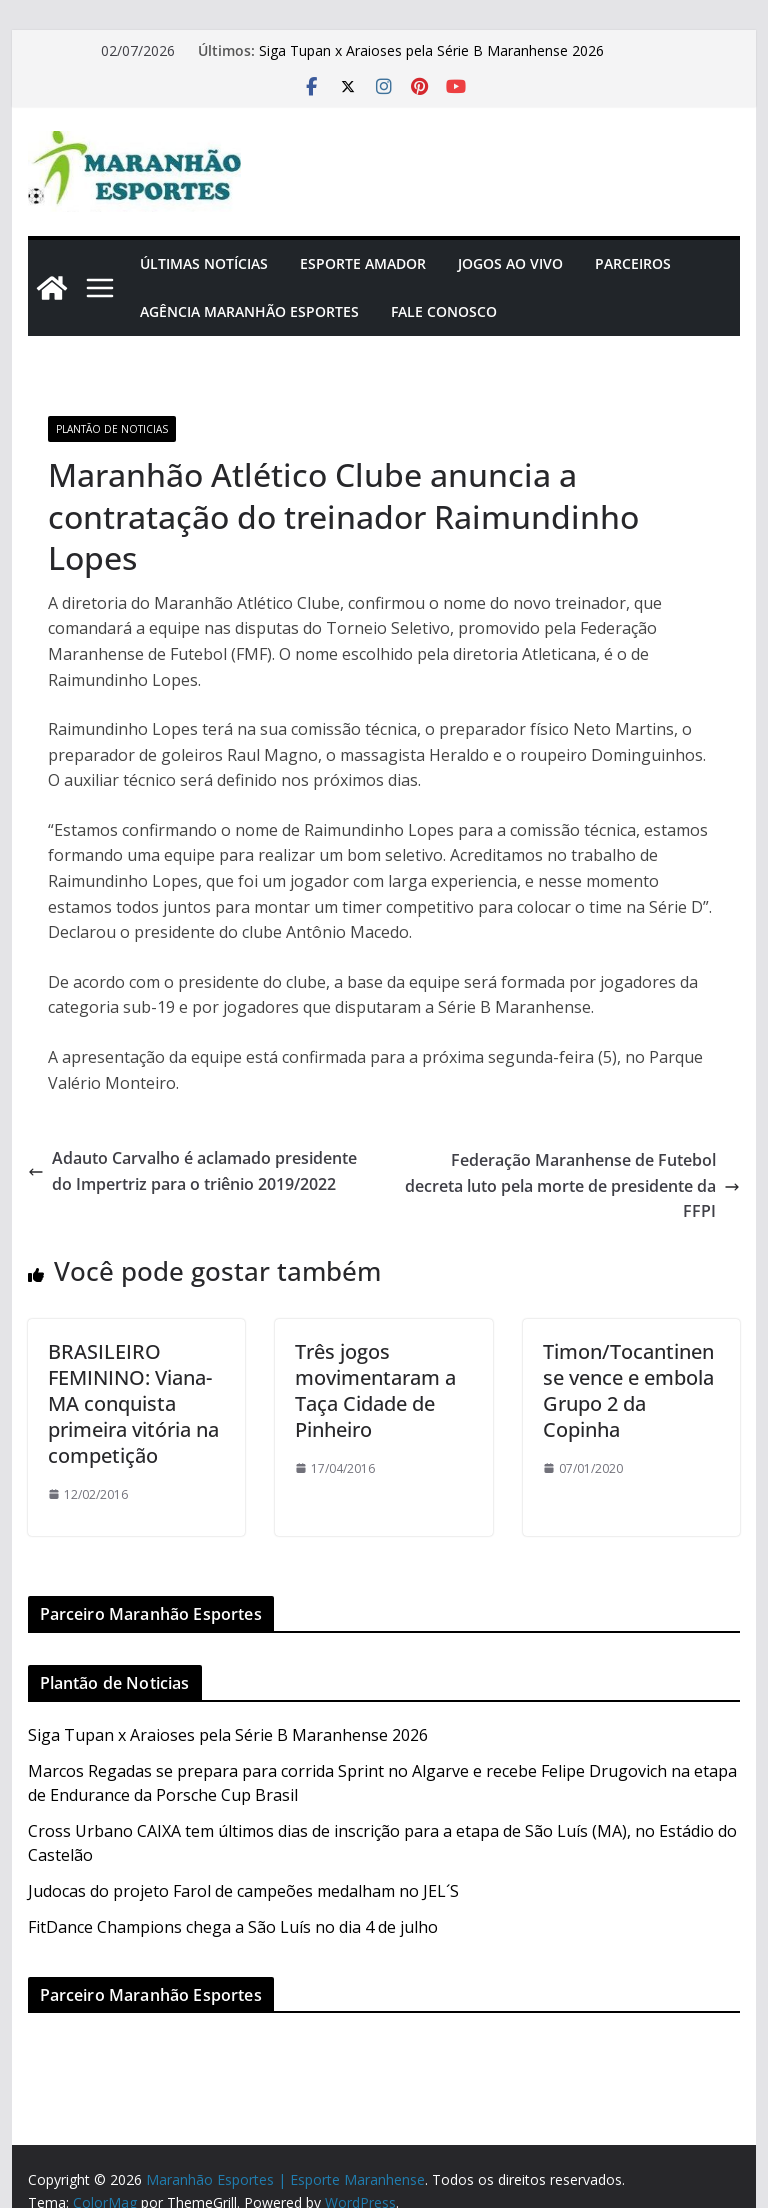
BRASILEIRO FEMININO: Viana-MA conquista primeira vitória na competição (133, 1403)
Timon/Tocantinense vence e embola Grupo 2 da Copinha (628, 1390)
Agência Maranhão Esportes (249, 311)
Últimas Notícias (204, 263)
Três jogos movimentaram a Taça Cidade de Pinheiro (375, 1390)
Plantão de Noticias (112, 429)
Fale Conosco (444, 311)
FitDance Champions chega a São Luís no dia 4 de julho (233, 1927)
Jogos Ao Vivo (510, 263)
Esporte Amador (363, 263)
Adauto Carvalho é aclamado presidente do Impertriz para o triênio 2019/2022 (192, 1171)
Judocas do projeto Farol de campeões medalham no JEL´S (243, 1891)
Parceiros (633, 263)
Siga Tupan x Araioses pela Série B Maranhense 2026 (431, 50)
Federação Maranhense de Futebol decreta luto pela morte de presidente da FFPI (572, 1185)
